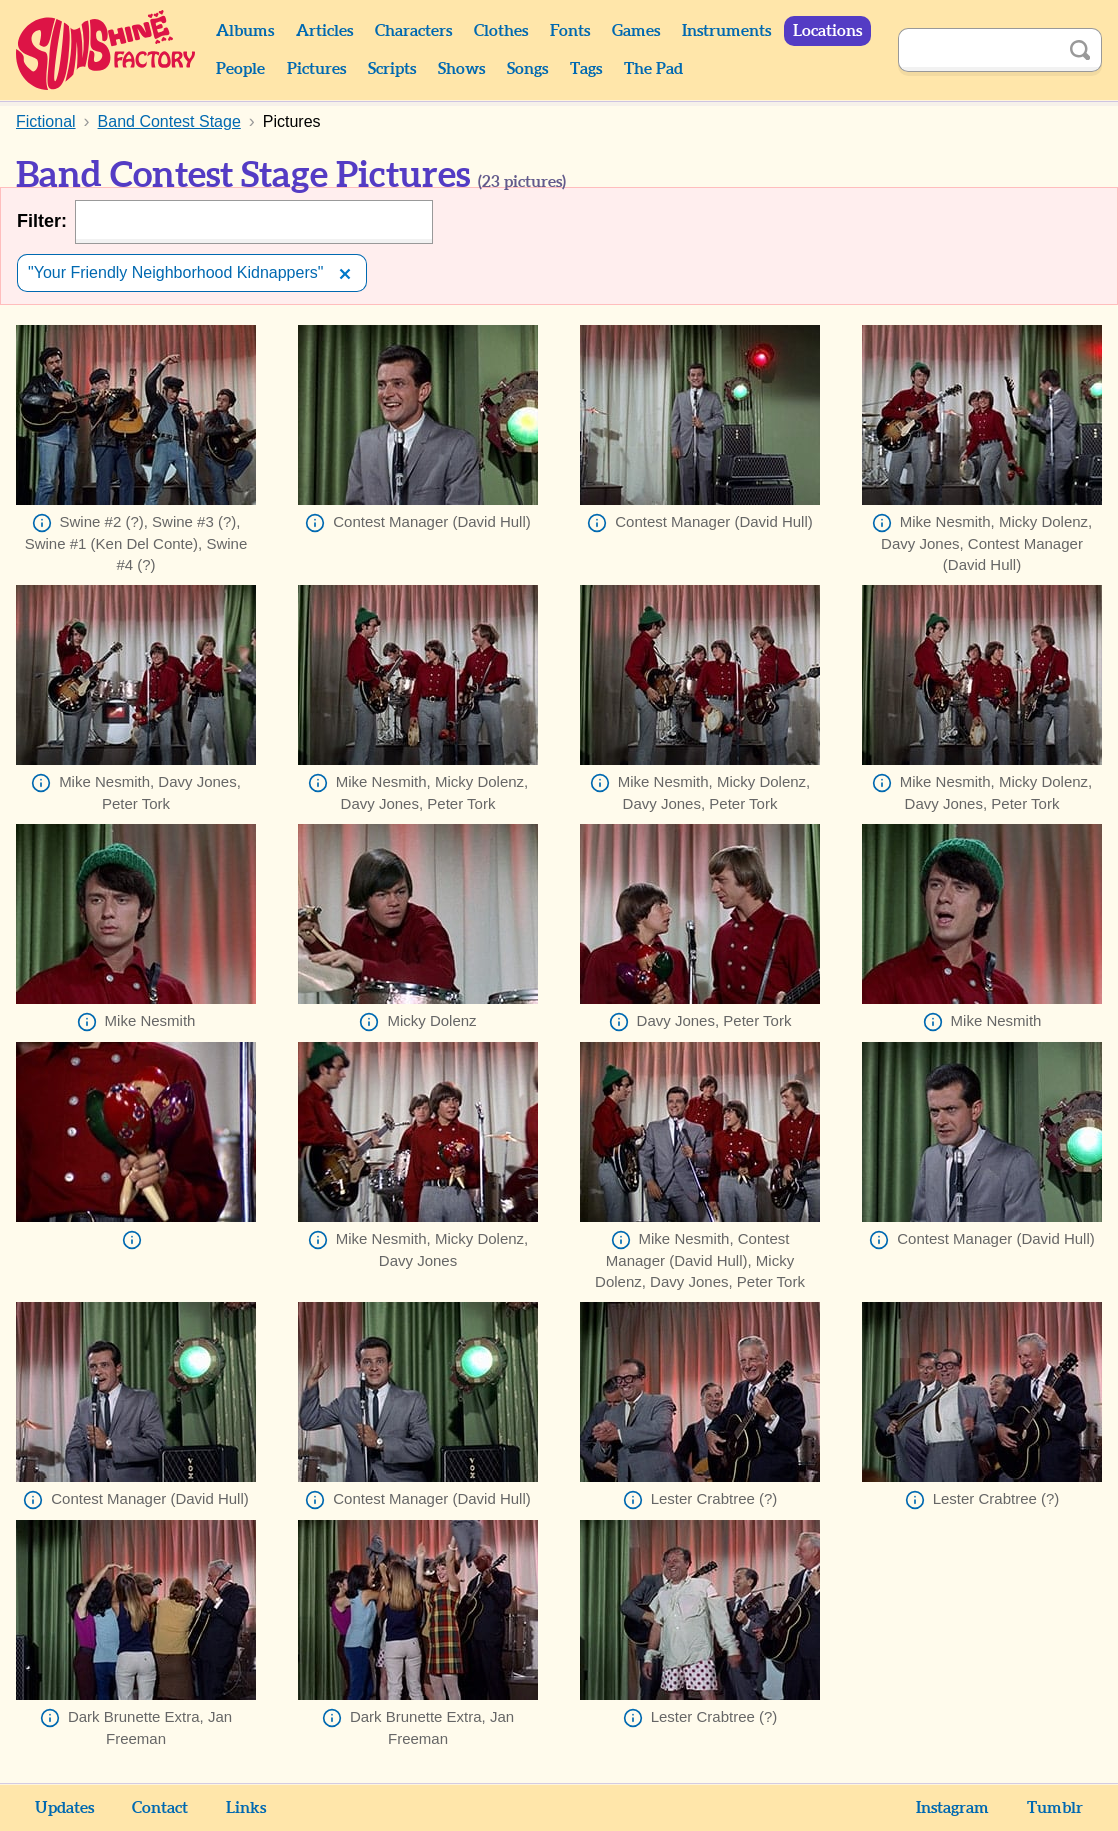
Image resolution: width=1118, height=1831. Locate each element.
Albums (245, 31)
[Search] (978, 50)
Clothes (501, 31)
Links (246, 1808)
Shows (461, 69)
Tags (586, 69)
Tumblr (1055, 1808)
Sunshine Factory (106, 50)
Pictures (316, 69)
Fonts (570, 31)
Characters (413, 31)
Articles (324, 31)
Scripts (392, 69)
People (240, 69)
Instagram (952, 1808)
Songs (527, 69)
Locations (827, 31)
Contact (160, 1808)
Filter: (42, 221)
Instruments (726, 31)
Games (636, 31)
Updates (64, 1808)
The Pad (653, 69)
